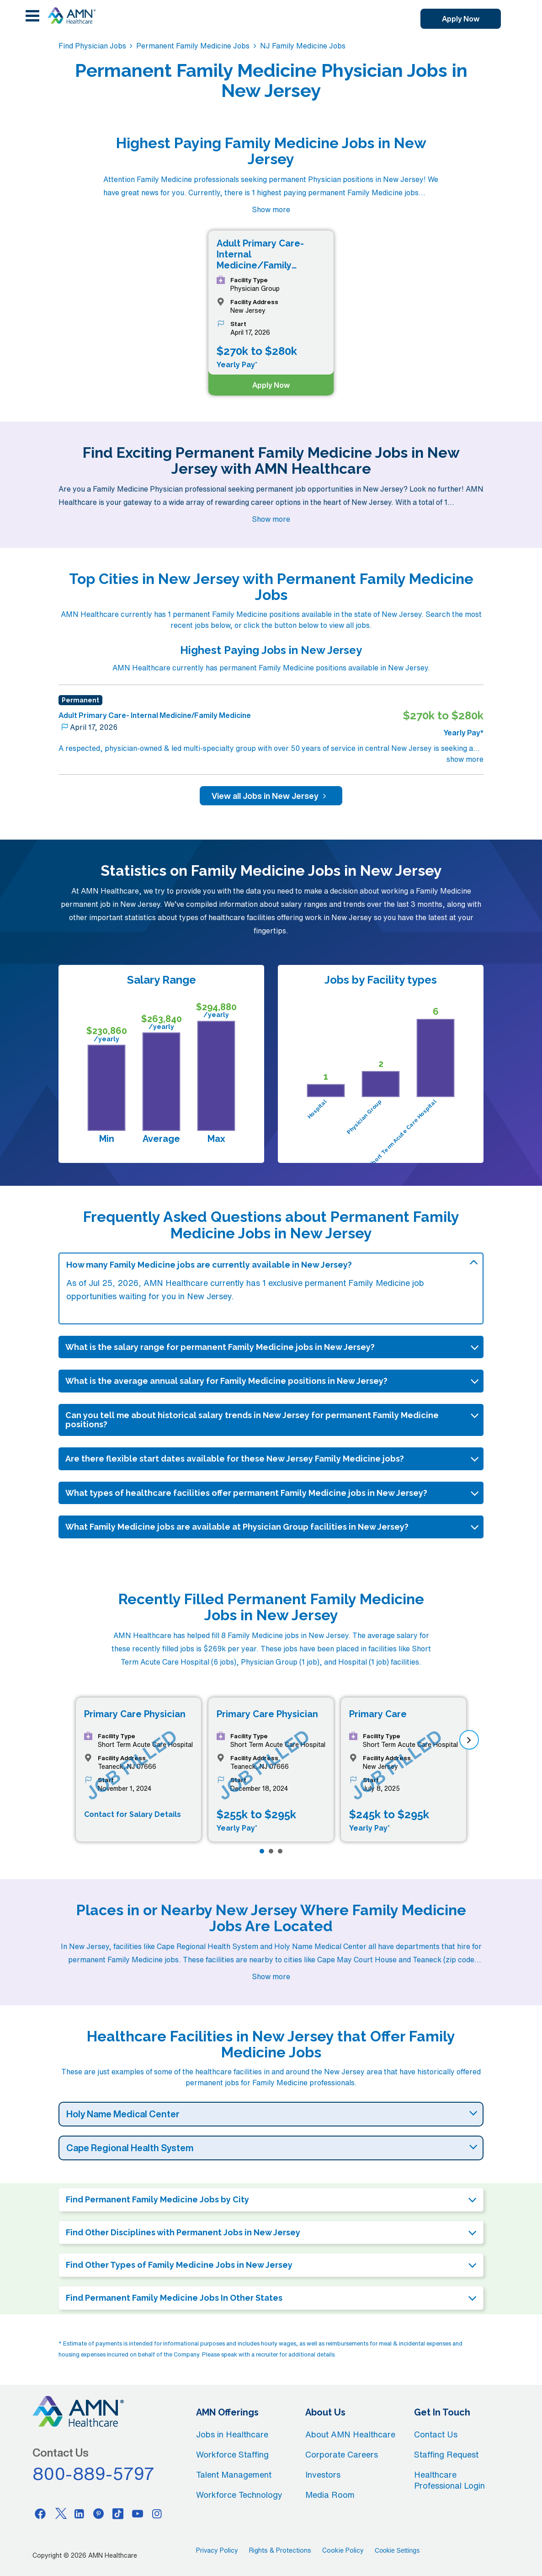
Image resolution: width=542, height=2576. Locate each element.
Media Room (330, 2494)
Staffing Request (446, 2454)
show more (465, 759)
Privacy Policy (217, 2550)
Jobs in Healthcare (232, 2434)
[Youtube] (137, 2513)
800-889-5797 (93, 2473)
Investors (322, 2474)
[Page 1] (262, 1851)
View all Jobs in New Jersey (271, 796)
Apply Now (460, 18)
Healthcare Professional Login (449, 2480)
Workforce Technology (239, 2494)
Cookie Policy (343, 2550)
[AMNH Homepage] (71, 15)
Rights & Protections (280, 2550)
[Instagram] (157, 2513)
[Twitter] (60, 2513)
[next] (469, 1740)
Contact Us (435, 2434)
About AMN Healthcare (350, 2434)
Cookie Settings (397, 2550)
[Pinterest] (98, 2513)
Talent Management (233, 2474)
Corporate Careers (341, 2454)
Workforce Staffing (232, 2454)
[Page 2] (271, 1851)
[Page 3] (280, 1851)
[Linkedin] (79, 2513)
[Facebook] (40, 2513)
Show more (271, 209)
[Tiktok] (118, 2513)
